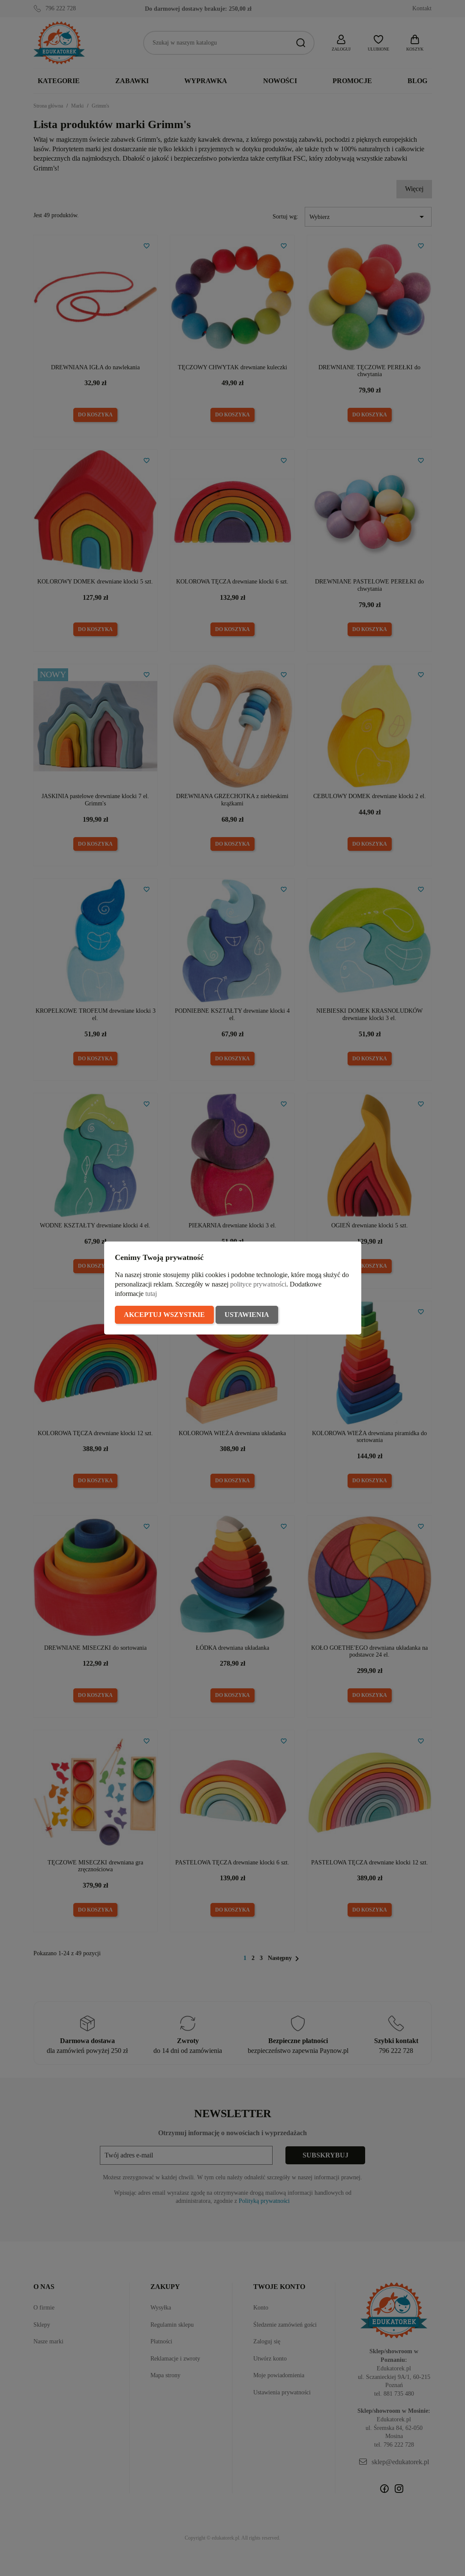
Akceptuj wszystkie (164, 1314)
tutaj (151, 1293)
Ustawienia (247, 1314)
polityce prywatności (258, 1284)
